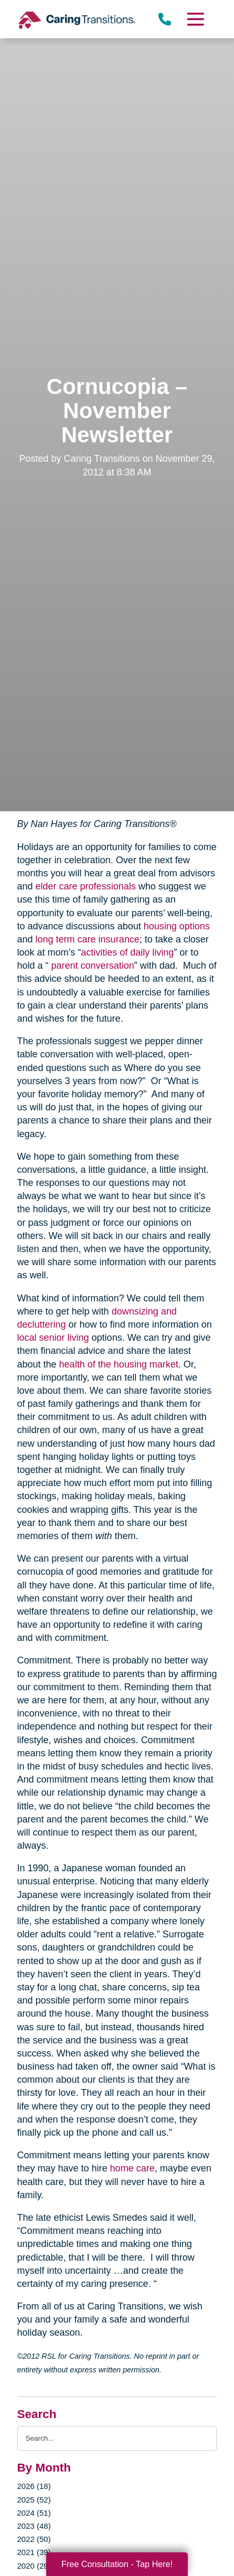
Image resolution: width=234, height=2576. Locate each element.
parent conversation (92, 965)
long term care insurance (88, 939)
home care (132, 2168)
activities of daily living (127, 952)
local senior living (53, 1337)
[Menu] (195, 19)
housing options (177, 926)
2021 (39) (34, 2552)
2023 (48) (34, 2525)
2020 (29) (34, 2565)
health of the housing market (118, 1364)
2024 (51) (34, 2512)
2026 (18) (34, 2486)
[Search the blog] (117, 2438)
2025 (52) (34, 2499)
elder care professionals (86, 886)
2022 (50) (34, 2539)
